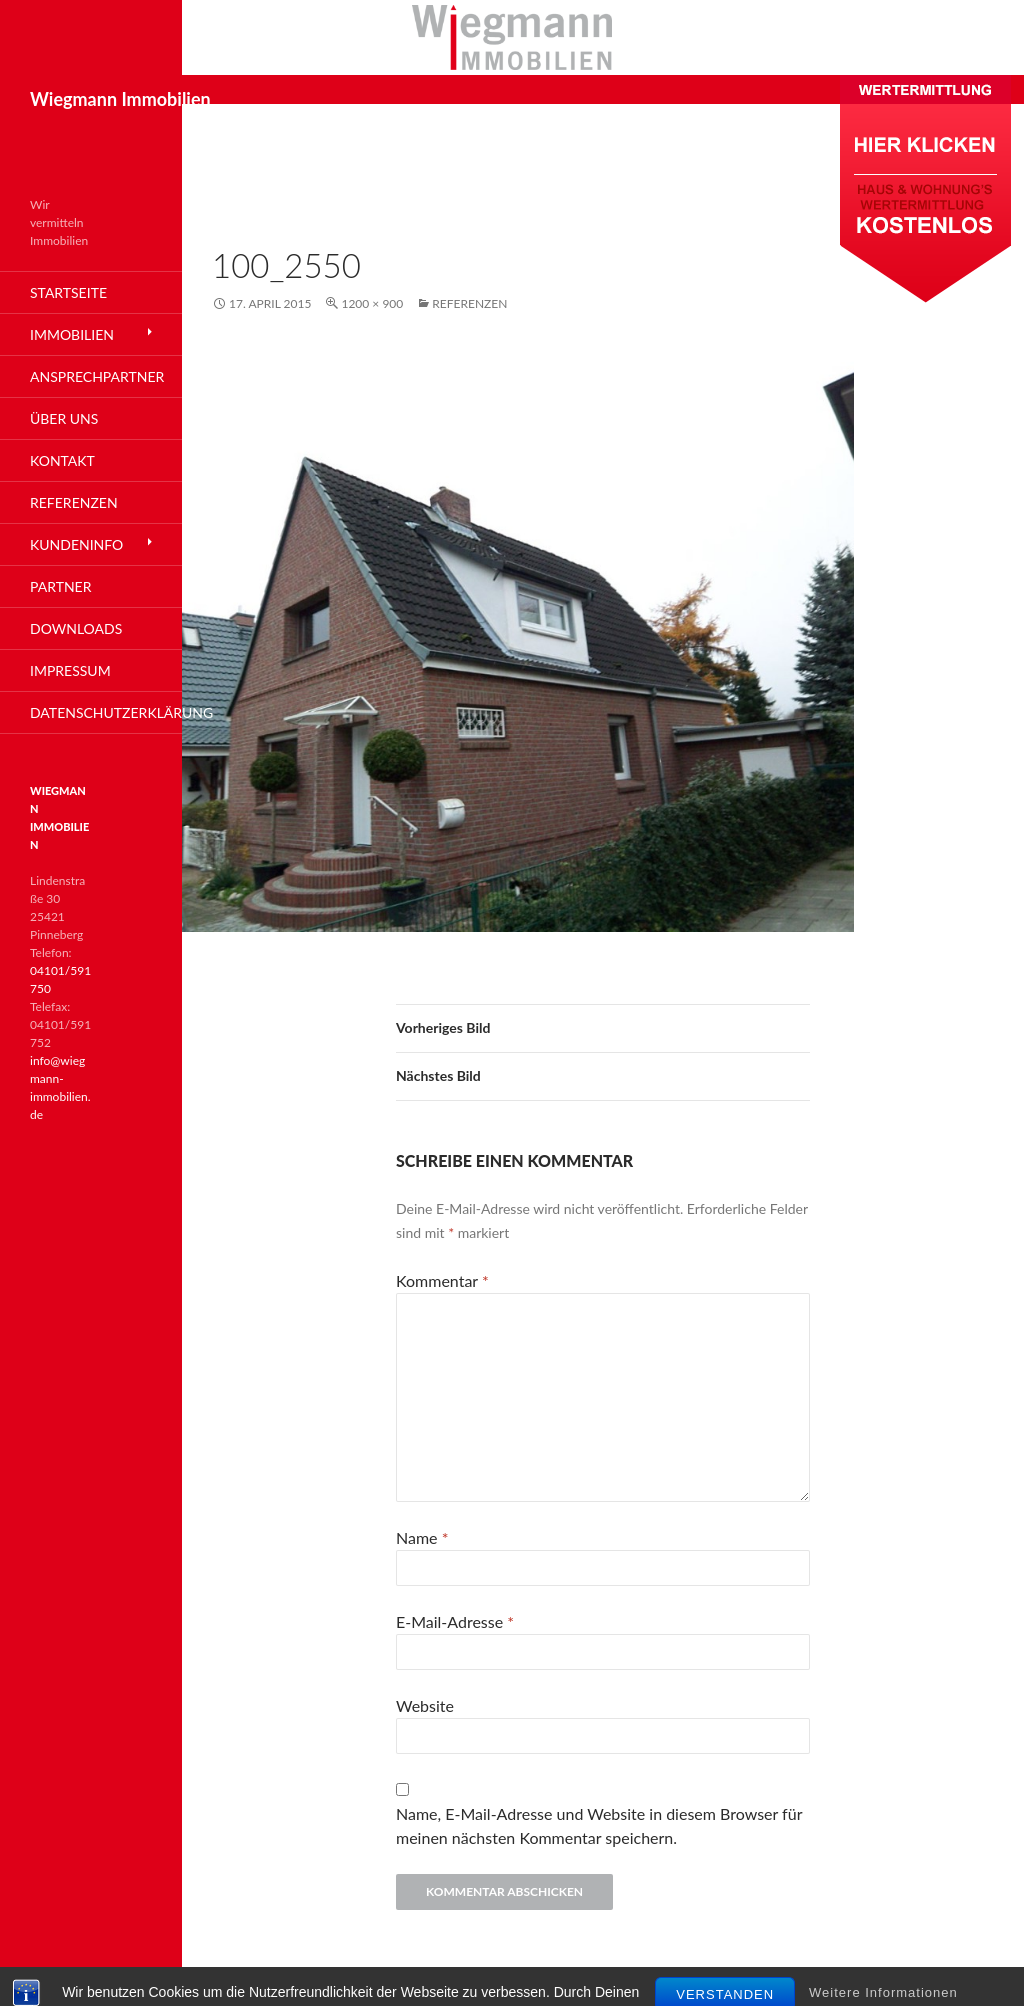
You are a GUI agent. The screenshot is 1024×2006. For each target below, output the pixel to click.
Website (425, 1705)
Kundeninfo (76, 544)
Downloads (76, 628)
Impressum (70, 670)
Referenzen (469, 303)
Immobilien (72, 334)
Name (422, 1537)
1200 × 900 (372, 303)
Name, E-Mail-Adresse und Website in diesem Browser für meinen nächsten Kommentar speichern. (599, 1825)
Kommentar (442, 1280)
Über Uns (64, 418)
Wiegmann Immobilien (120, 99)
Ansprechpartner (97, 376)
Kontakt (62, 460)
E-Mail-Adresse (455, 1621)
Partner (60, 586)
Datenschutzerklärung (106, 712)
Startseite (68, 292)
